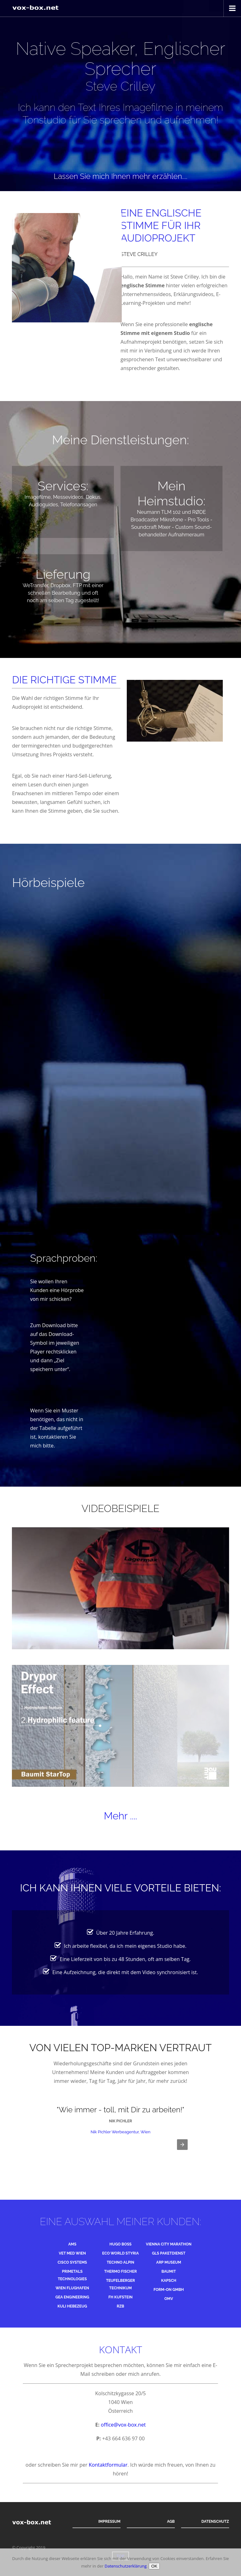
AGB (171, 2521)
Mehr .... (120, 1816)
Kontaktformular (108, 2464)
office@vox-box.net (123, 2424)
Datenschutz (215, 2521)
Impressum (109, 2521)
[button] (182, 2144)
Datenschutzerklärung (125, 2566)
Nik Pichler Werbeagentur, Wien (121, 2132)
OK (154, 2566)
